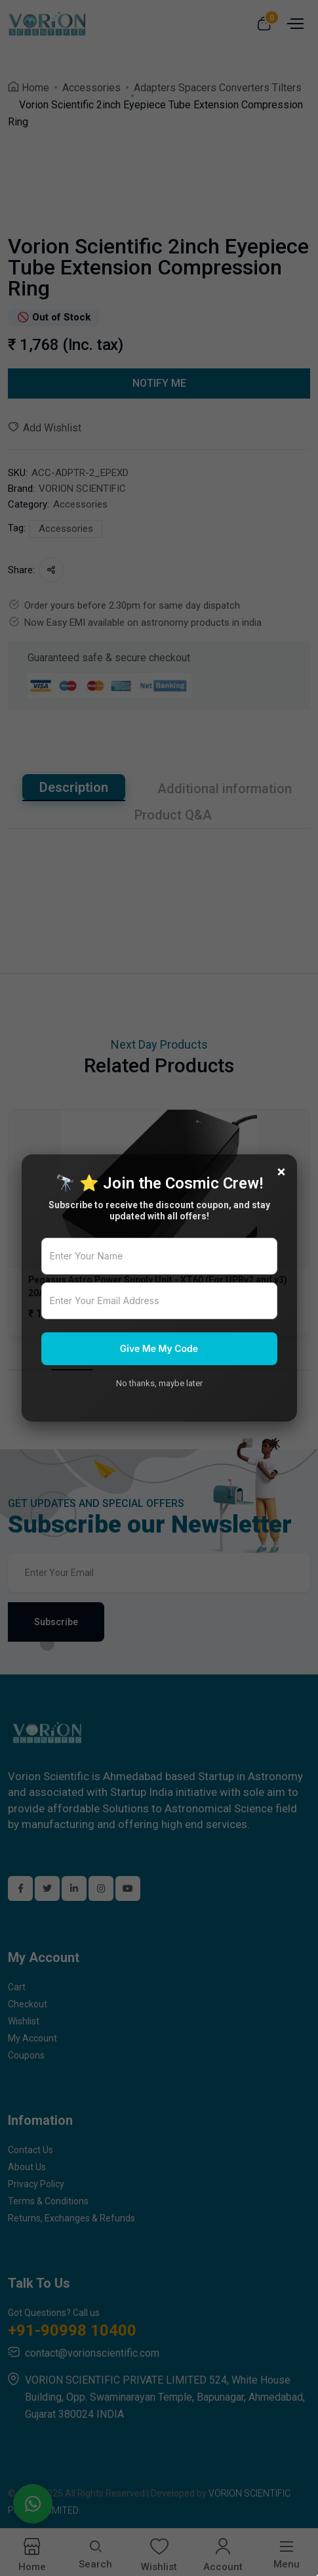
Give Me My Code (159, 1348)
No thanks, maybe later (159, 1383)
